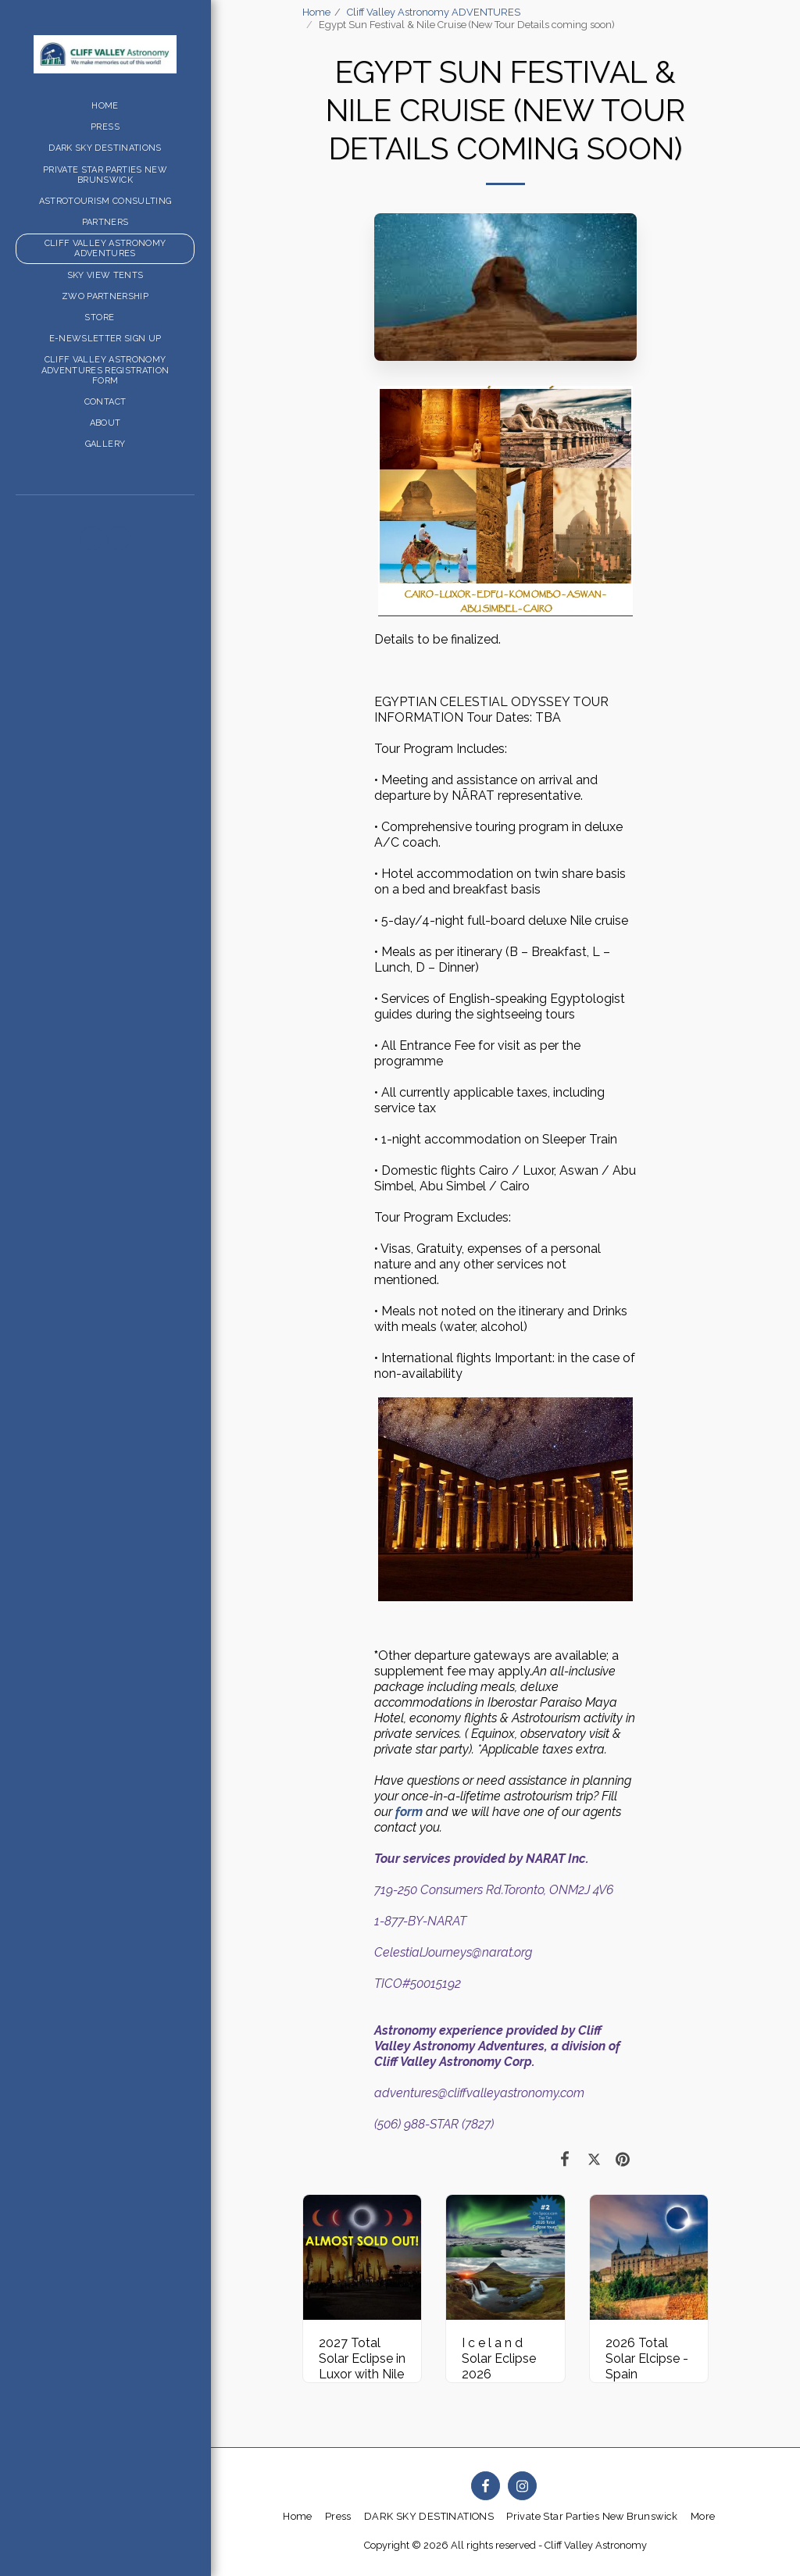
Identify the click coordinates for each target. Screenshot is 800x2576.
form (409, 1811)
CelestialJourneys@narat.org (453, 1952)
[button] (92, 538)
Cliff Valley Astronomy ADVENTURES (433, 12)
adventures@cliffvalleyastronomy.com (479, 2092)
